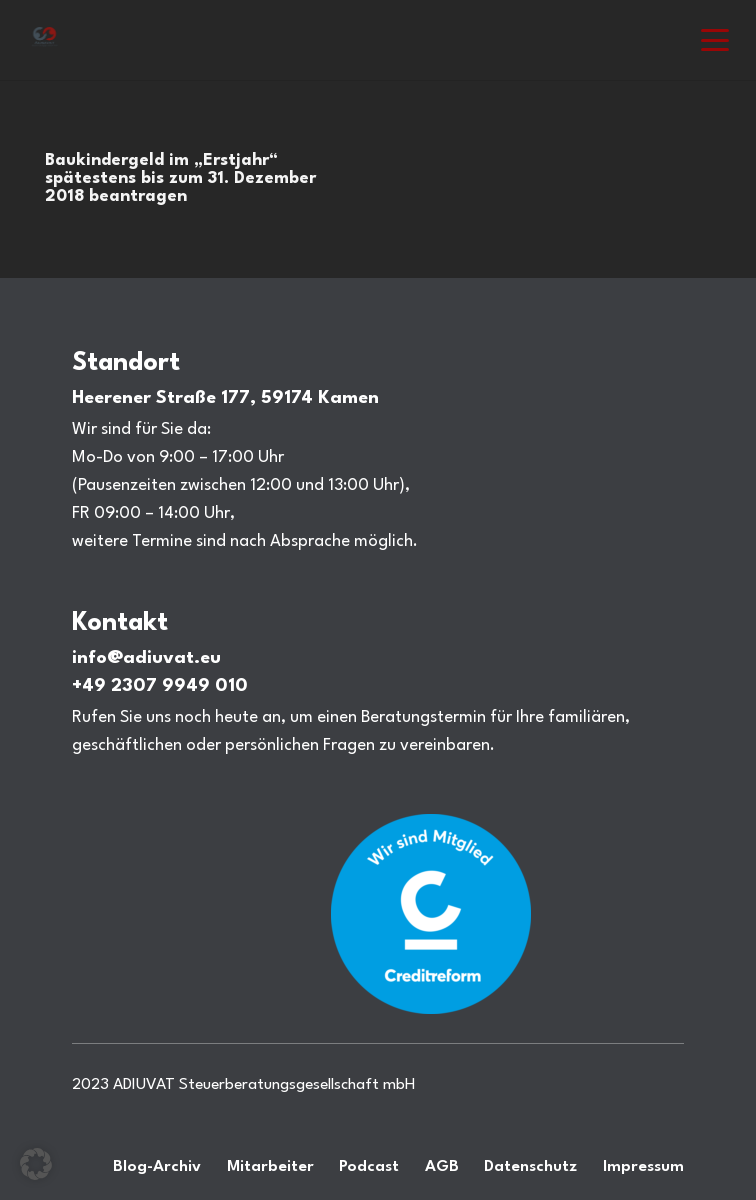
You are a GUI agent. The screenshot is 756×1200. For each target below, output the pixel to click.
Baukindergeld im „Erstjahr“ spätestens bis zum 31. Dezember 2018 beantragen (180, 178)
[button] (715, 40)
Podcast (369, 1167)
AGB (442, 1167)
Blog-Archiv (157, 1167)
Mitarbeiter (270, 1167)
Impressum (643, 1167)
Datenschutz (530, 1167)
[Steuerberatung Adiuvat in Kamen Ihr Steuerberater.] (44, 39)
